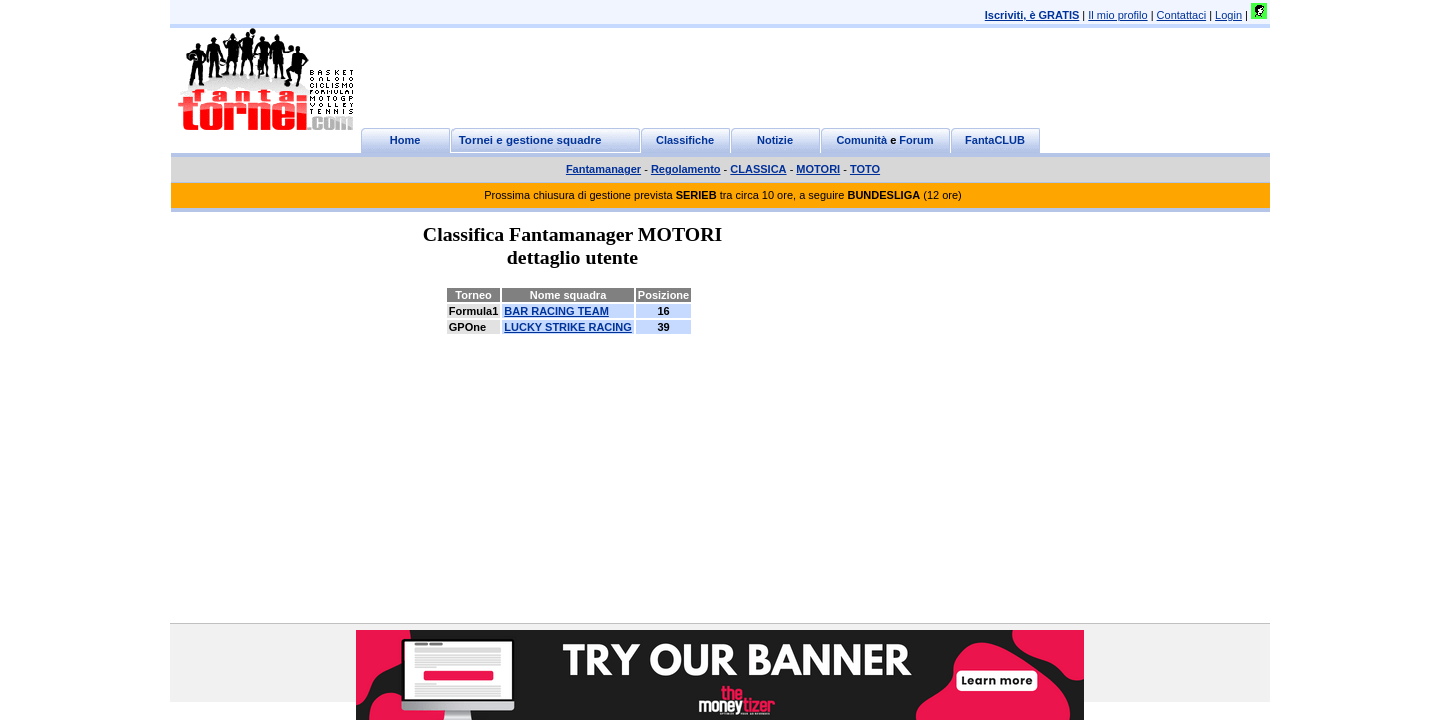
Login (1228, 15)
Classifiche (685, 140)
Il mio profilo (1117, 15)
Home (405, 140)
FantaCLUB (995, 140)
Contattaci (1182, 15)
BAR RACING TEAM (556, 311)
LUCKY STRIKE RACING (568, 327)
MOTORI (818, 169)
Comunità (861, 140)
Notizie (775, 140)
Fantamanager (603, 169)
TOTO (865, 169)
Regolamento (686, 169)
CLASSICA (758, 169)
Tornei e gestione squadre (530, 140)
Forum (916, 140)
